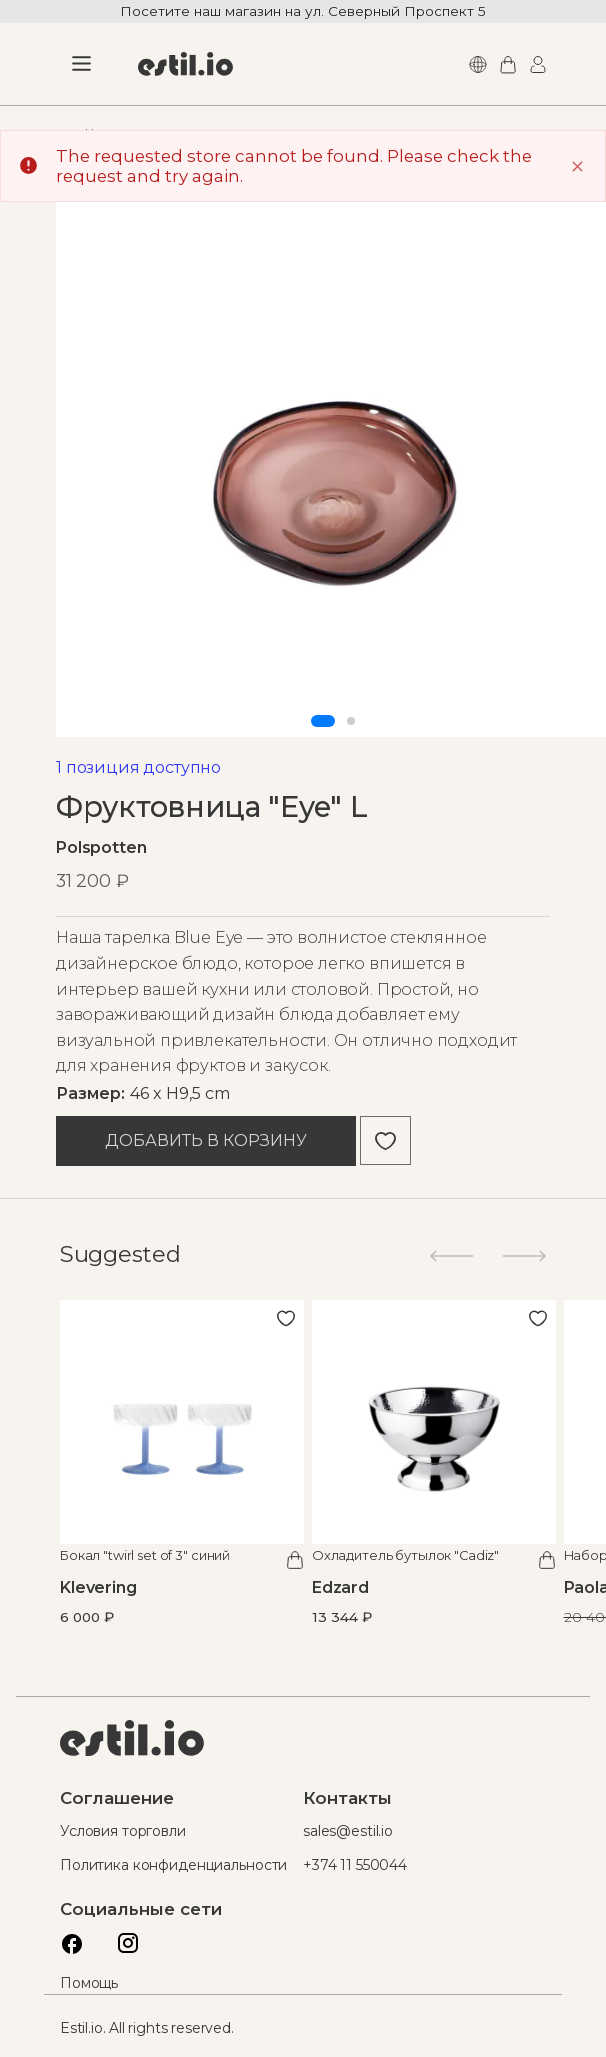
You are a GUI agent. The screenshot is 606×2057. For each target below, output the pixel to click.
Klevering (98, 1587)
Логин (535, 64)
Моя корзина (505, 64)
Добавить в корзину (206, 1140)
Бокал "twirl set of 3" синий (145, 1555)
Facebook (67, 1938)
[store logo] (185, 64)
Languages (475, 64)
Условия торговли (123, 1831)
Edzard (340, 1587)
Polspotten (101, 847)
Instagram (123, 1938)
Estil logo (132, 1738)
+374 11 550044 (355, 1865)
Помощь (89, 1983)
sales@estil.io (348, 1831)
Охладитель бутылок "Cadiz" (405, 1555)
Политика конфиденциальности (173, 1865)
